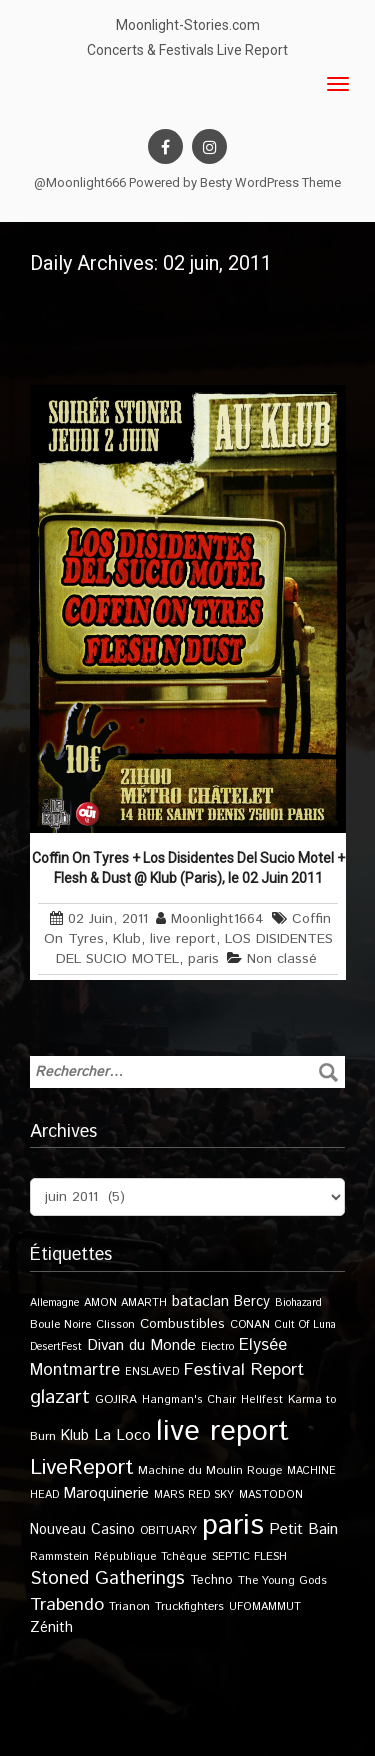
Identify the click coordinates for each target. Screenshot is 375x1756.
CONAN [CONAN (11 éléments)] (250, 1324)
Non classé (282, 959)
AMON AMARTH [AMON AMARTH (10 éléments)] (125, 1303)
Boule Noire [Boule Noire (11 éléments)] (60, 1324)
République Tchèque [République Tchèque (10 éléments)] (150, 1557)
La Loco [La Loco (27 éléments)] (122, 1436)
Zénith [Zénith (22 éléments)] (51, 1627)
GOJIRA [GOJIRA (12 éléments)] (116, 1399)
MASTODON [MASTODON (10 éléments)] (271, 1495)
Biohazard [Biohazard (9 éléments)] (298, 1303)
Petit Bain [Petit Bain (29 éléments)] (303, 1529)
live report (183, 939)
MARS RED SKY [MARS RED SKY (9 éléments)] (194, 1495)
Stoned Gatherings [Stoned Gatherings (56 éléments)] (107, 1578)
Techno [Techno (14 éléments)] (211, 1580)
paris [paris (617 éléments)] (233, 1525)
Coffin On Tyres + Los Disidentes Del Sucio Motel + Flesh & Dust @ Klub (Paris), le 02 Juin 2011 (188, 868)
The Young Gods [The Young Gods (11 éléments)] (282, 1580)
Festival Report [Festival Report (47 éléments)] (244, 1370)
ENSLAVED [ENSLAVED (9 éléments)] (152, 1372)
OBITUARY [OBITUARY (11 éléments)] (168, 1530)
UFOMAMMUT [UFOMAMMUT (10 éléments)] (265, 1607)
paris (203, 959)
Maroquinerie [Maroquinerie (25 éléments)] (106, 1493)
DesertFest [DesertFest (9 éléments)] (56, 1347)
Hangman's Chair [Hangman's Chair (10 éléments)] (189, 1400)
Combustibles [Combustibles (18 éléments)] (182, 1324)
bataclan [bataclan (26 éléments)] (200, 1302)
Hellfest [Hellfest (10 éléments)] (262, 1400)
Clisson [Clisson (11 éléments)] (115, 1324)
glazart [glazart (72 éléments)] (60, 1397)
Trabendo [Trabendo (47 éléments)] (67, 1605)
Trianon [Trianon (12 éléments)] (129, 1606)
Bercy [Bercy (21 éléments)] (252, 1302)
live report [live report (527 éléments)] (222, 1431)
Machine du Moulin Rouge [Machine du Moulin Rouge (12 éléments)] (210, 1470)
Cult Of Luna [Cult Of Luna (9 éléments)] (305, 1325)
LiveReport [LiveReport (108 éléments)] (81, 1467)
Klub (127, 939)
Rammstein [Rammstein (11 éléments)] (59, 1556)
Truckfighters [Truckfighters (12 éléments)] (189, 1606)
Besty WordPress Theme (270, 182)
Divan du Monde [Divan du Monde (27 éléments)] (141, 1346)
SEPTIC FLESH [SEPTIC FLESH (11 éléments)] (249, 1556)
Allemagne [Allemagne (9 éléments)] (54, 1303)
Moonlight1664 (217, 919)
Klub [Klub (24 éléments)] (75, 1435)
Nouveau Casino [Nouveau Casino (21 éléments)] (82, 1530)
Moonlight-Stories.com (188, 25)
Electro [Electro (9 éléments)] (217, 1347)
